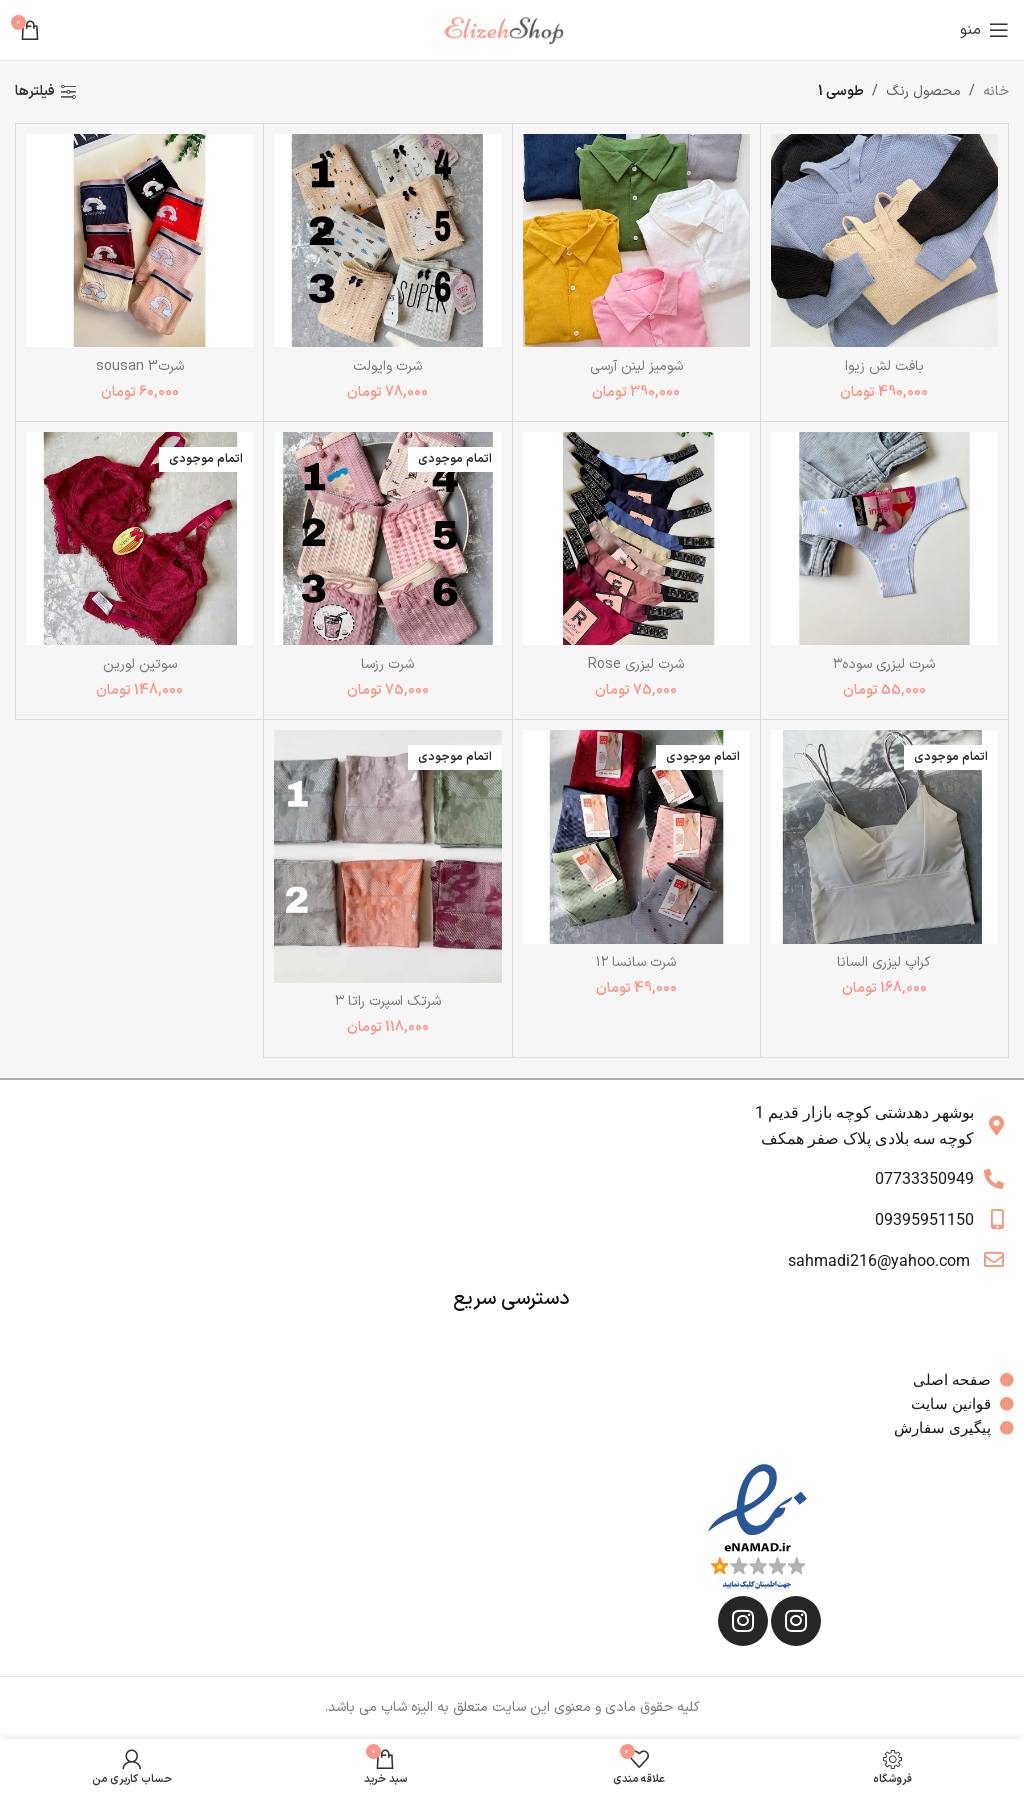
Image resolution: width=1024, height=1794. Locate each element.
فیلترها (35, 92)
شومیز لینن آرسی (636, 366)
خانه (996, 91)
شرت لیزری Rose (636, 664)
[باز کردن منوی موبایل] (984, 30)
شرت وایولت (387, 366)
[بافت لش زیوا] (884, 240)
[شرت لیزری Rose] (636, 538)
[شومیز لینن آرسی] (636, 240)
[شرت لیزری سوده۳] (884, 538)
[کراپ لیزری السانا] (884, 836)
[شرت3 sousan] (139, 240)
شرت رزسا (387, 664)
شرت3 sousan (140, 366)
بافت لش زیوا (884, 366)
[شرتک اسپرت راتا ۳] (387, 856)
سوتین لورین (140, 664)
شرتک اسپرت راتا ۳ (388, 1001)
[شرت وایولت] (387, 240)
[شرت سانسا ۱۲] (636, 836)
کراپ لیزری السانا (884, 962)
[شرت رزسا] (387, 538)
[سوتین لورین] (139, 538)
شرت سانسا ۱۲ (636, 962)
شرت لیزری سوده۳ (884, 664)
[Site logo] (512, 29)
